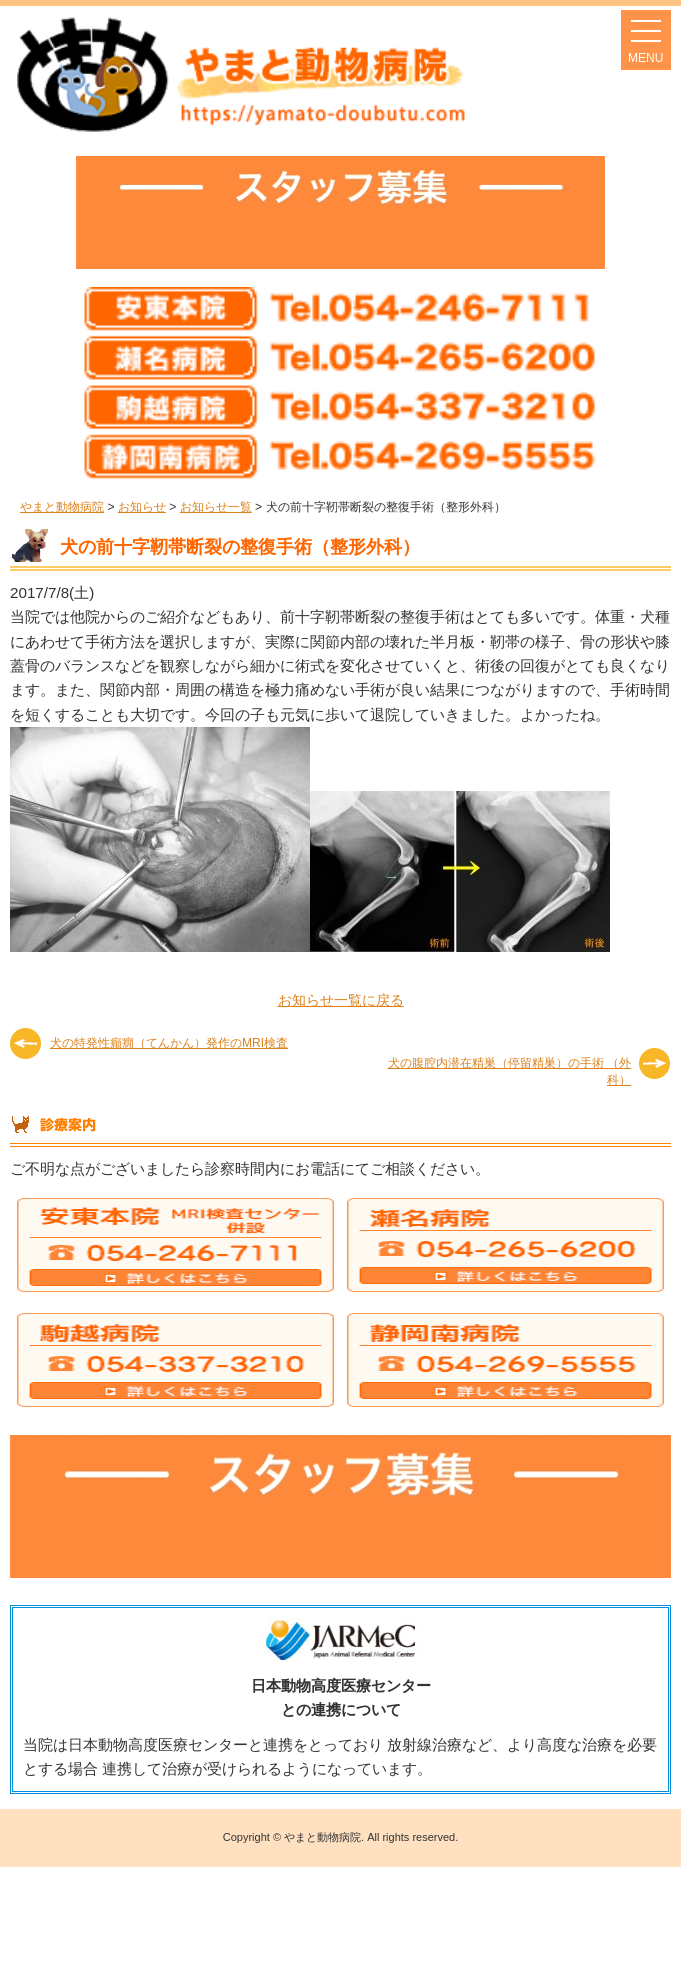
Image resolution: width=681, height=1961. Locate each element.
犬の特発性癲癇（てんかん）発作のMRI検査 (169, 1043)
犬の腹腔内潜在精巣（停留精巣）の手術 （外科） (509, 1070)
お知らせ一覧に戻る (341, 1000)
